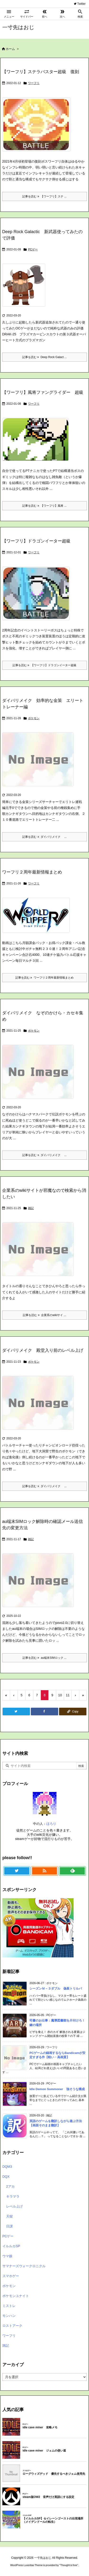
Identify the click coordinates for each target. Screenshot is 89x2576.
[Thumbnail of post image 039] (25, 288)
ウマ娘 (7, 2256)
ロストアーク (12, 2326)
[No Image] (39, 762)
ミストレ (9, 2306)
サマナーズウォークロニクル (24, 2266)
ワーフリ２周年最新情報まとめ (32, 872)
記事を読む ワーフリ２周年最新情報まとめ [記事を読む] (44, 977)
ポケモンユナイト (15, 2296)
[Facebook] (44, 1711)
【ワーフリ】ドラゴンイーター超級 (36, 541)
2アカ (10, 2186)
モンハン (9, 2316)
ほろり (51, 1824)
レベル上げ (14, 2206)
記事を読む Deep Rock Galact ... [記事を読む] (44, 357)
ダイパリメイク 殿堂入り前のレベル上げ (42, 1350)
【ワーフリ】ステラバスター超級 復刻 (40, 71)
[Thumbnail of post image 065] (37, 443)
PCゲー (33, 249)
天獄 (9, 2216)
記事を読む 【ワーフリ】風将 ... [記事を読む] (44, 505)
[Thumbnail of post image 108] (37, 597)
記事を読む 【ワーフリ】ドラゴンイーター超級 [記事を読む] (44, 665)
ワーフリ (33, 83)
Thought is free (68, 2565)
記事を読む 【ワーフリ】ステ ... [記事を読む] (44, 196)
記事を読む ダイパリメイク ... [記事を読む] (44, 836)
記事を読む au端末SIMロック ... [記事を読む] (44, 1657)
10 (60, 1695)
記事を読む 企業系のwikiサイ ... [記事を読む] (44, 1315)
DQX (5, 2176)
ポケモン (33, 718)
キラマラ (12, 2196)
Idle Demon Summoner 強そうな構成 (57, 2089)
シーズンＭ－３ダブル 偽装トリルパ (55, 1988)
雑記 (31, 1208)
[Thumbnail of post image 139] (38, 127)
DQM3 (7, 2166)
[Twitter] (16, 1711)
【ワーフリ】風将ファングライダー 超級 (42, 392)
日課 (9, 2226)
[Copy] (72, 1711)
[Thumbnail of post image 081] (37, 918)
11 (68, 1695)
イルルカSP (11, 2246)
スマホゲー (10, 2276)
